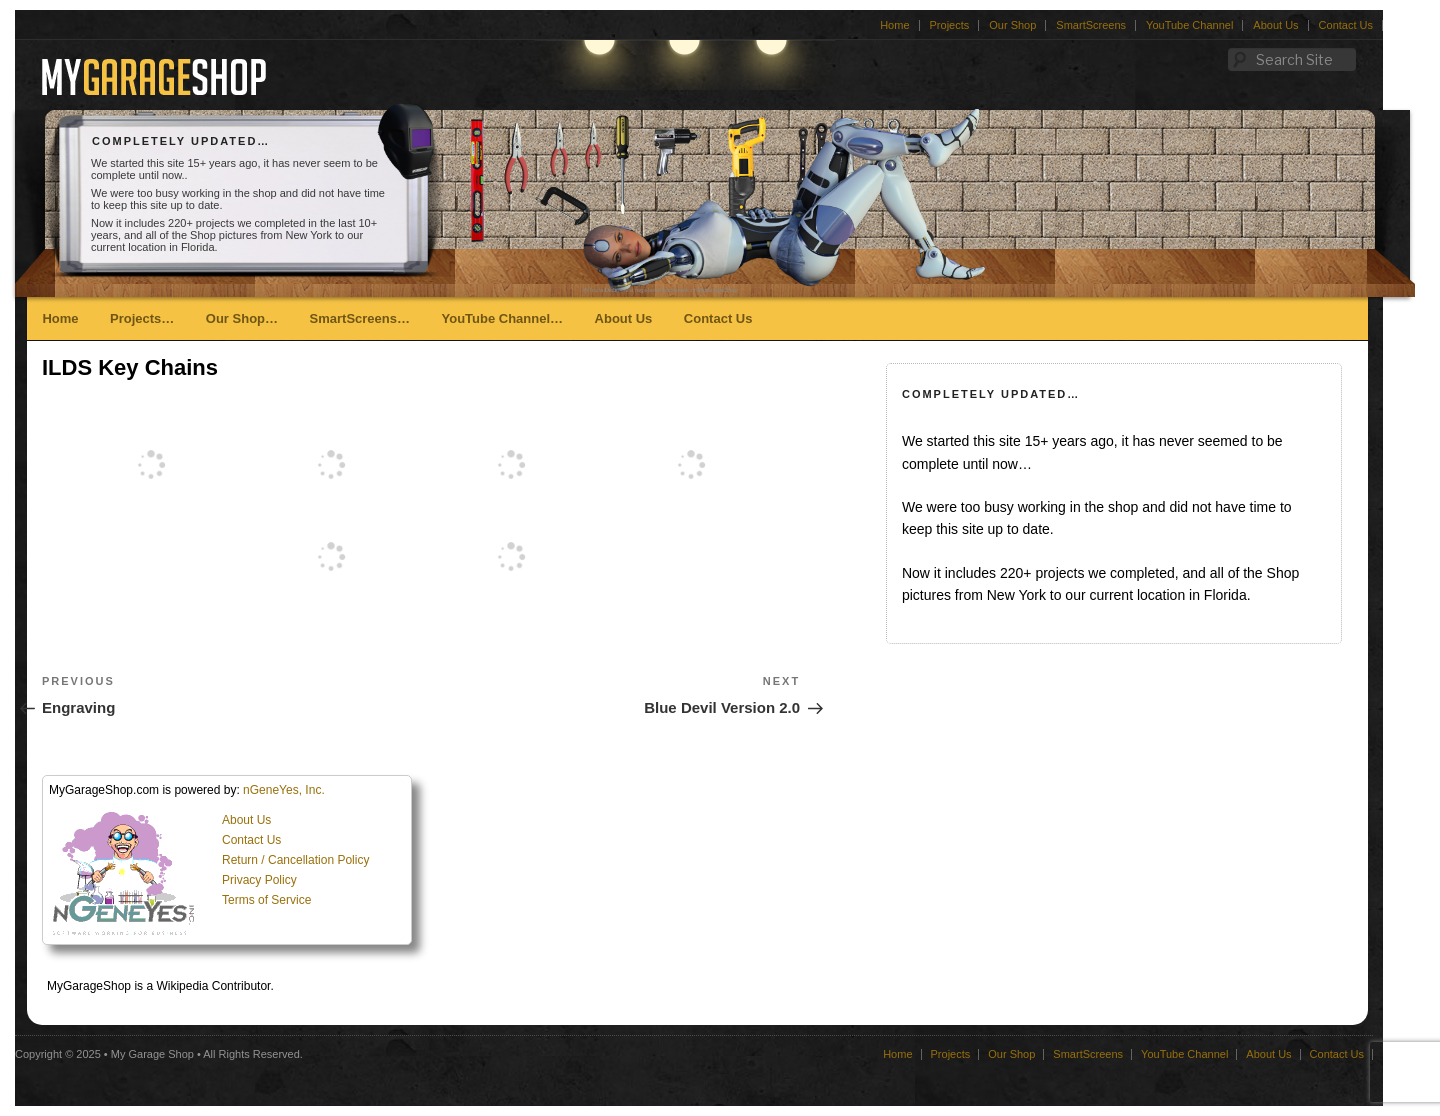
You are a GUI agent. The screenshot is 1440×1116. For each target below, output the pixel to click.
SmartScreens (1091, 25)
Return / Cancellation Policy (295, 860)
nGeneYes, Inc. (284, 790)
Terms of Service (266, 900)
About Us (1275, 25)
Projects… (142, 318)
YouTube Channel (1189, 25)
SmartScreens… (360, 318)
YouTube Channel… (502, 318)
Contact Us (1346, 25)
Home (894, 25)
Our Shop (1012, 25)
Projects (950, 25)
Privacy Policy (259, 880)
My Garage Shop (152, 1054)
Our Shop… (242, 318)
